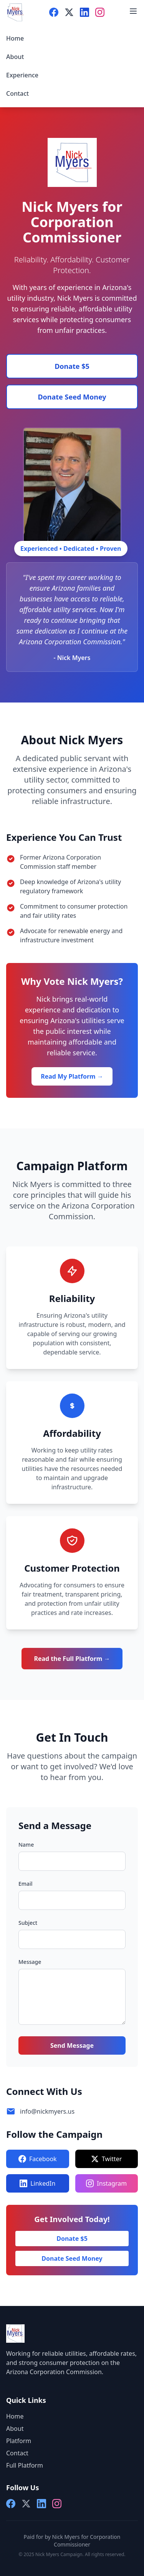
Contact (17, 93)
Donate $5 (72, 366)
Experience (22, 75)
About (15, 56)
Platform (18, 2441)
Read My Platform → (72, 1076)
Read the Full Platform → (72, 1658)
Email (25, 1883)
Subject (27, 1922)
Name (26, 1844)
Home (15, 38)
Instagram (106, 2183)
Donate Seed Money (72, 396)
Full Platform (24, 2465)
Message (29, 1961)
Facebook (37, 2159)
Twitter (106, 2159)
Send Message (72, 2045)
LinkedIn (37, 2183)
